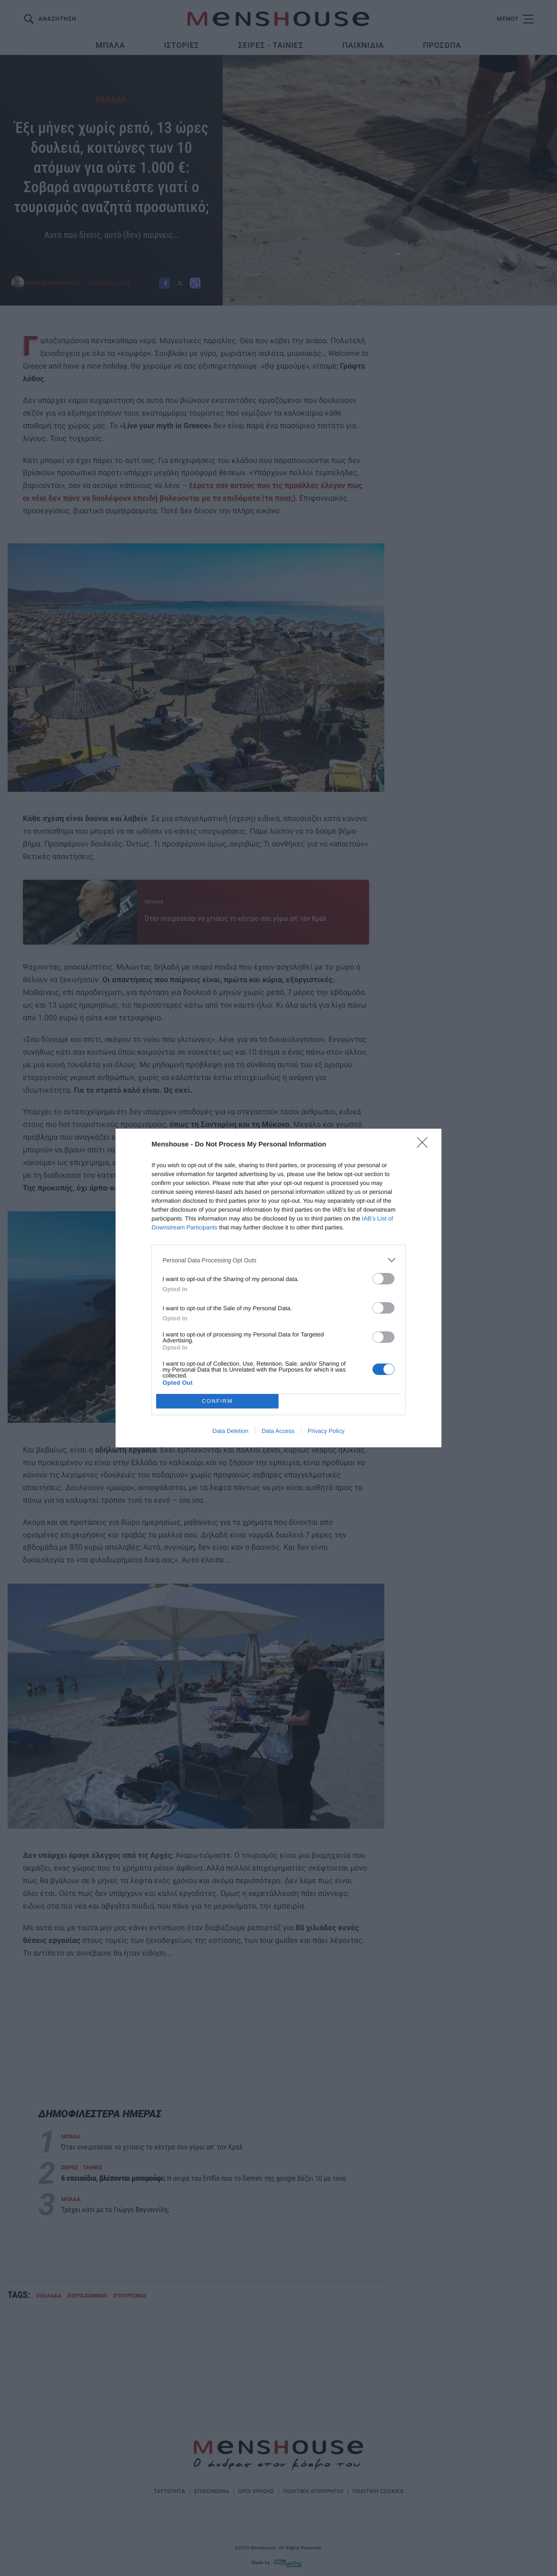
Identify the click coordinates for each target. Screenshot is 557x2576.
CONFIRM (217, 1401)
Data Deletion (230, 1430)
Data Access (278, 1430)
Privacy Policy (326, 1430)
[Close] (425, 1145)
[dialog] (278, 1288)
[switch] (383, 1278)
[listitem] (278, 1260)
